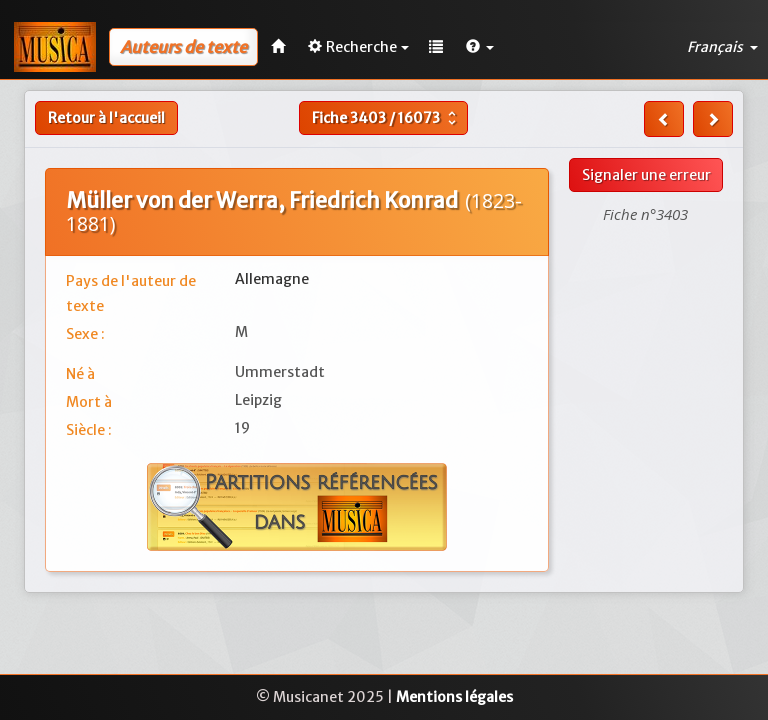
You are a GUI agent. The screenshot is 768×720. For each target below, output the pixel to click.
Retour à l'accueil (106, 118)
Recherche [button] (358, 47)
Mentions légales (454, 697)
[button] (480, 47)
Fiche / (386, 118)
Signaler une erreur (646, 175)
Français (722, 47)
